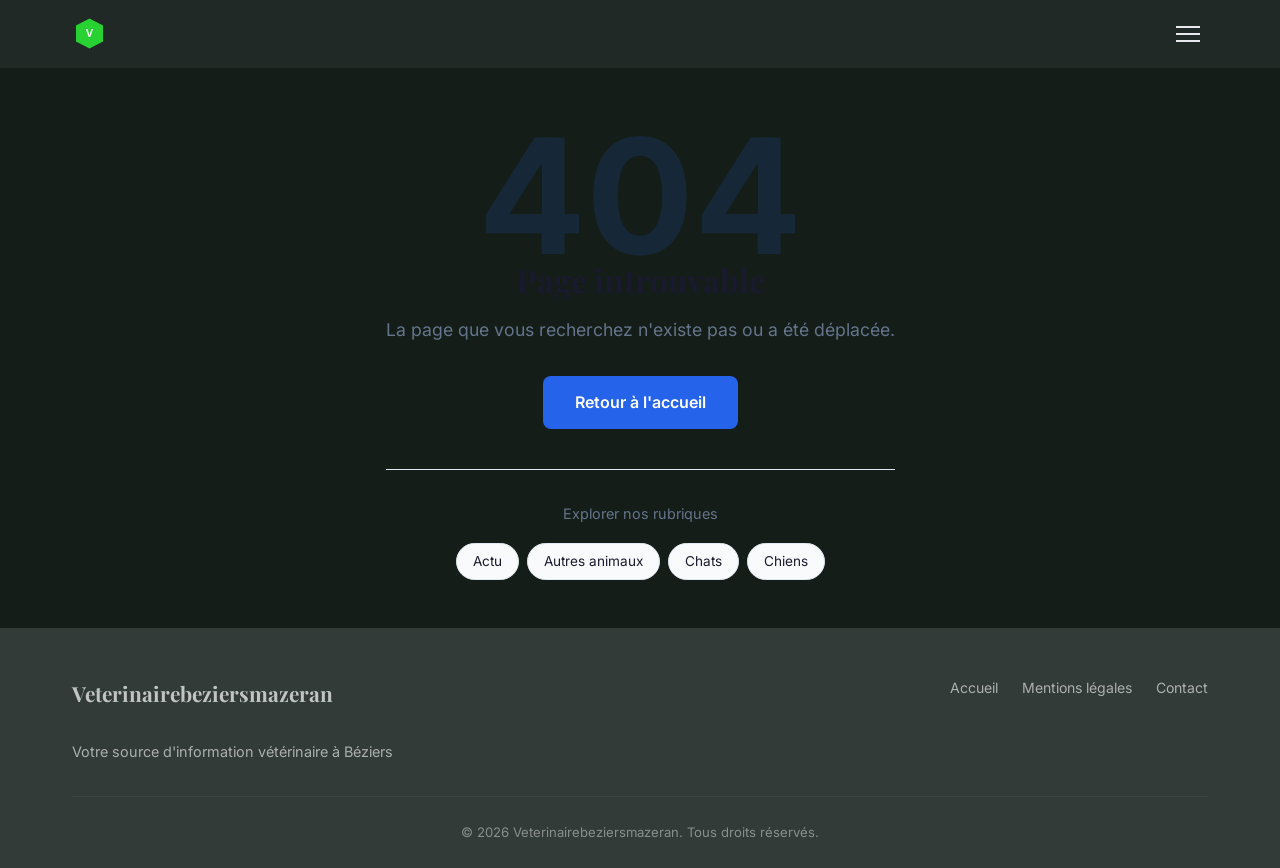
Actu (487, 561)
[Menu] (1188, 34)
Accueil (974, 687)
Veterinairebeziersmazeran (202, 693)
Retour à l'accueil (640, 402)
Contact (1182, 687)
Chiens (786, 561)
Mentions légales (1077, 687)
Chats (703, 561)
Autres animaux (593, 561)
